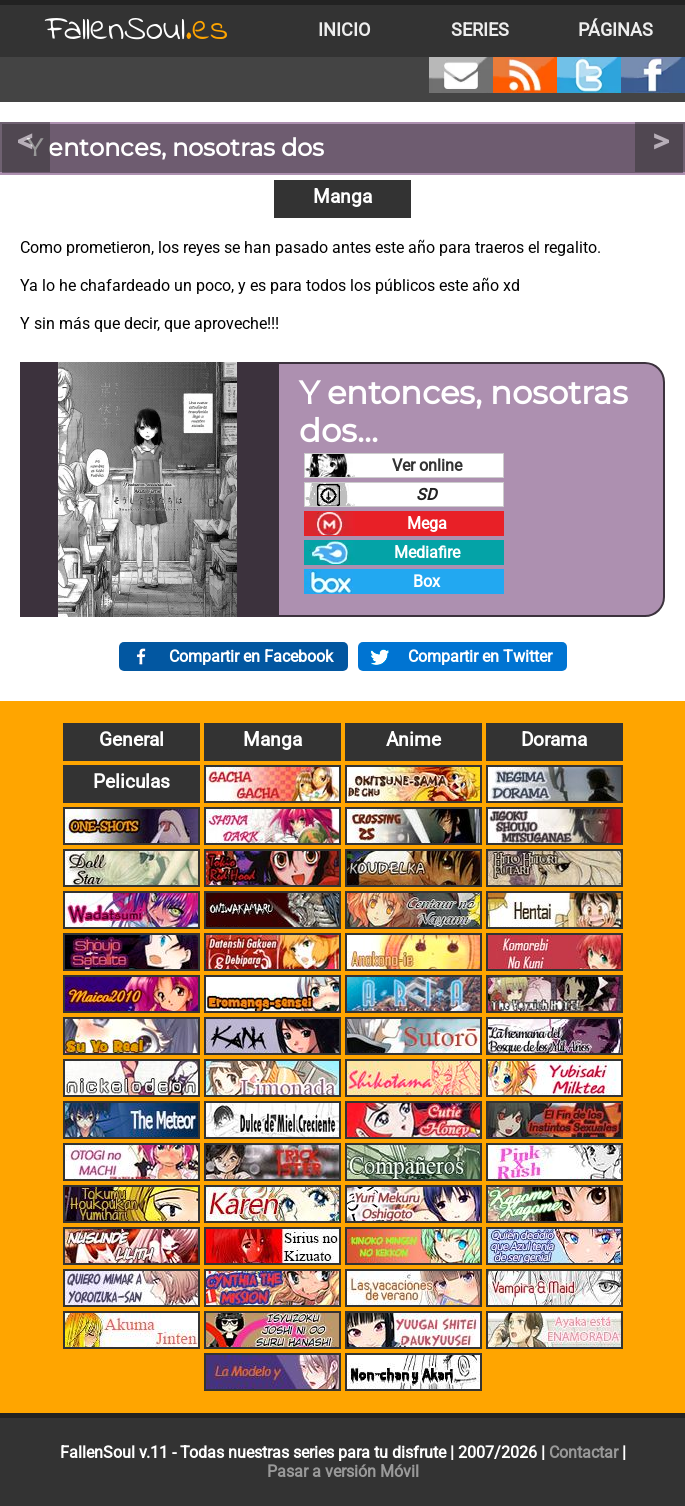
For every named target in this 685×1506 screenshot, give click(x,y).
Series (480, 30)
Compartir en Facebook (251, 656)
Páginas (615, 30)
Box (426, 581)
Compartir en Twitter (480, 656)
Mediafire (427, 552)
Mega (427, 523)
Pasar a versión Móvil (343, 1471)
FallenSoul (137, 30)
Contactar (583, 1452)
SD (426, 494)
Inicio (344, 30)
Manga (342, 196)
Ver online (427, 465)
